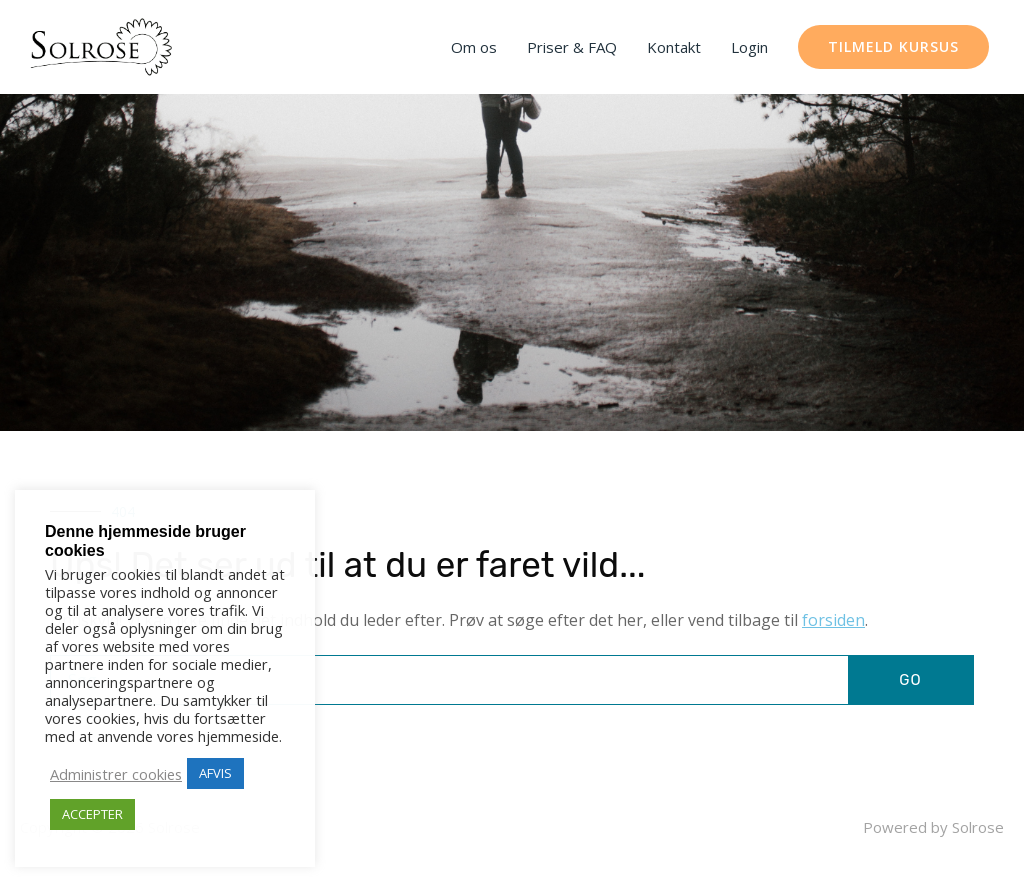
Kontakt (674, 47)
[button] (893, 47)
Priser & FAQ (572, 47)
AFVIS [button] (215, 773)
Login (749, 47)
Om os (474, 47)
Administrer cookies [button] (116, 774)
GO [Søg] (910, 680)
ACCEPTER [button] (92, 814)
